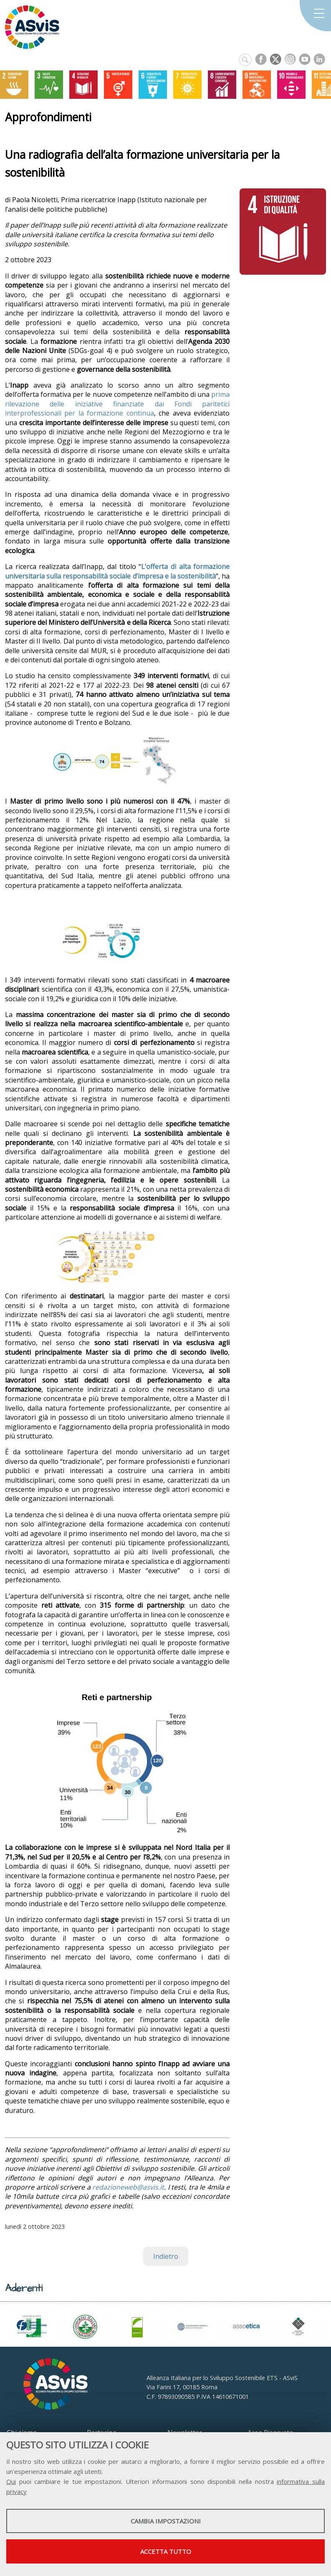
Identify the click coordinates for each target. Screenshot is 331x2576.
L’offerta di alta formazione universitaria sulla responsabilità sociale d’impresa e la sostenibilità (117, 571)
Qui (11, 2481)
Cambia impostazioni (166, 2521)
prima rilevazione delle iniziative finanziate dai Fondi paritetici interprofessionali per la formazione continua (117, 404)
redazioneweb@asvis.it (128, 2187)
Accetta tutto (165, 2551)
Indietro (165, 2256)
